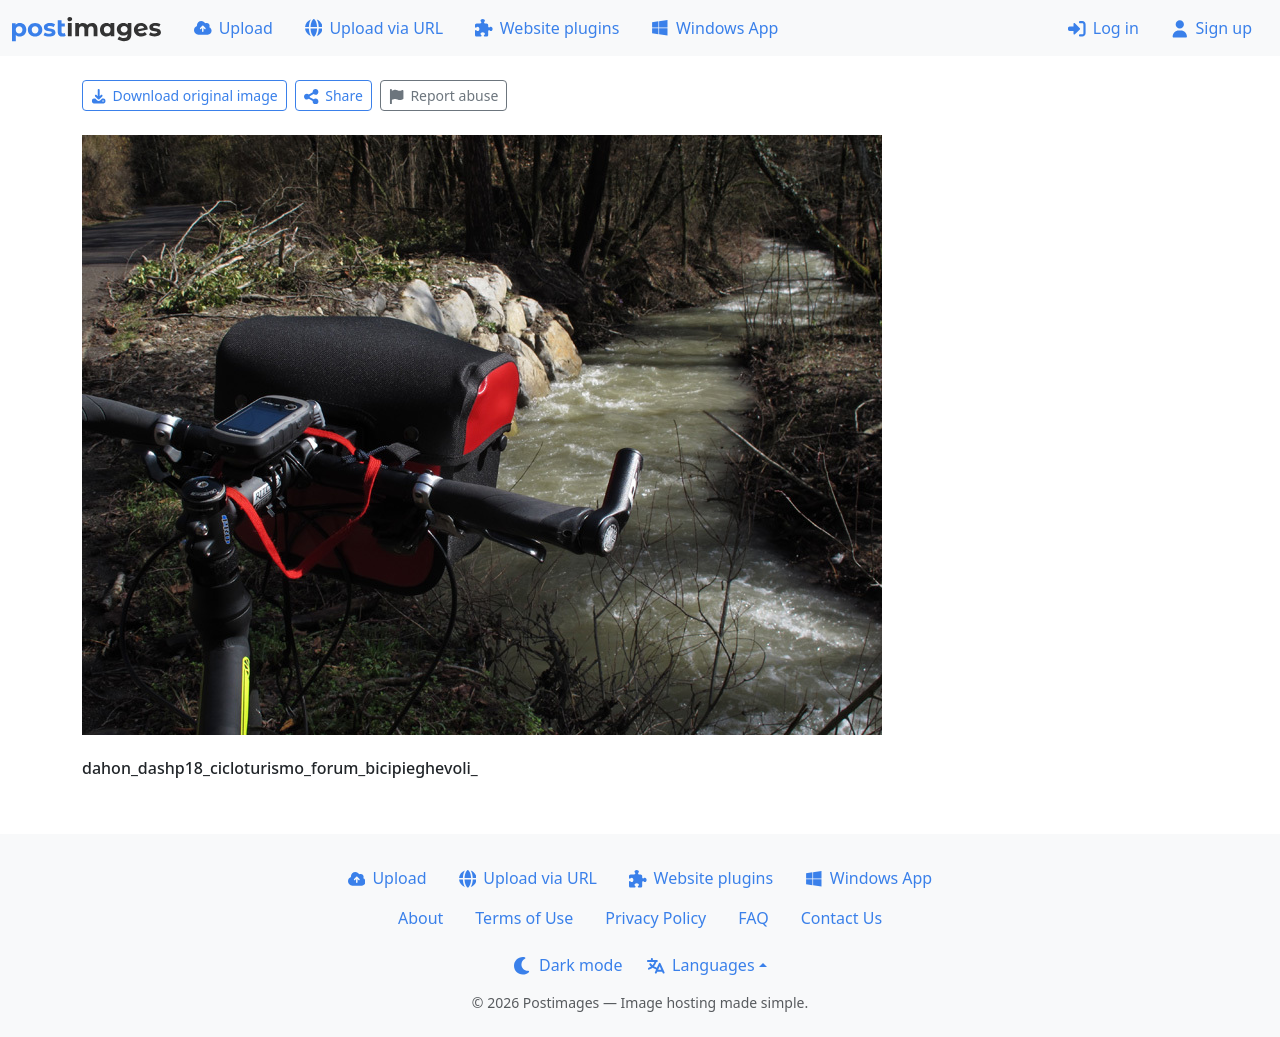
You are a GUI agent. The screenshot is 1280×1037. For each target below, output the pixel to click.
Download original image (184, 95)
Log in (1103, 28)
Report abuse (443, 95)
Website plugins (547, 28)
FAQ (753, 918)
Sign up (1211, 28)
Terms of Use (524, 918)
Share (333, 95)
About (420, 918)
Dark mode (568, 965)
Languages (700, 965)
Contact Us (841, 918)
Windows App (714, 28)
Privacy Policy (655, 918)
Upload (233, 28)
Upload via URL (374, 28)
